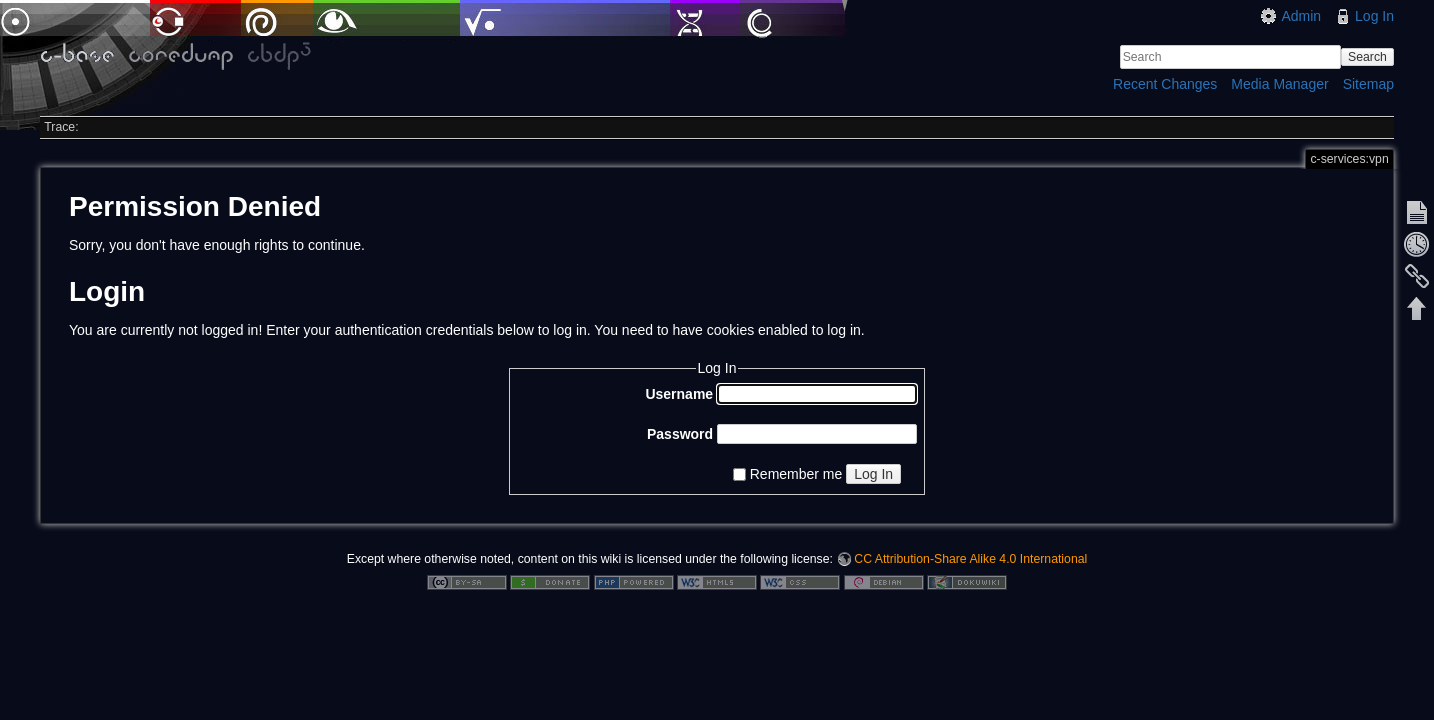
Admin (1301, 16)
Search (1367, 57)
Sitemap (1368, 84)
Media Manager (1279, 84)
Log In (1374, 16)
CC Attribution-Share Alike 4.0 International (970, 559)
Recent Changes (1165, 84)
